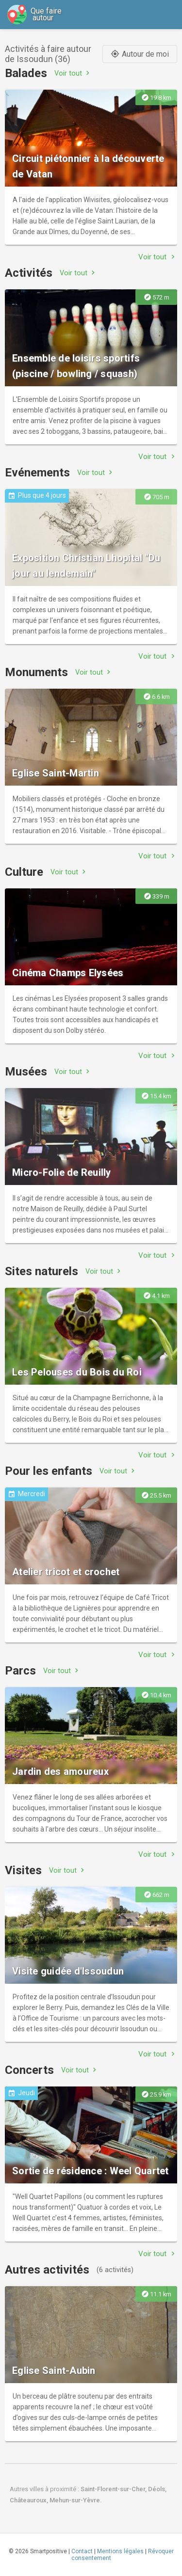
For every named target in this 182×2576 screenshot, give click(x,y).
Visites (23, 1870)
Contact (82, 2551)
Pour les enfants (48, 1471)
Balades (26, 73)
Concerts (29, 2070)
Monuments (36, 672)
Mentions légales (120, 2551)
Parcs (20, 1670)
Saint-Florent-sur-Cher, (114, 2489)
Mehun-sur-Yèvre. (76, 2500)
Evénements (37, 472)
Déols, (157, 2489)
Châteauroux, (30, 2500)
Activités (28, 273)
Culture (24, 872)
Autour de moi (140, 54)
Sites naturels (41, 1271)
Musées (26, 1071)
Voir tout (73, 73)
